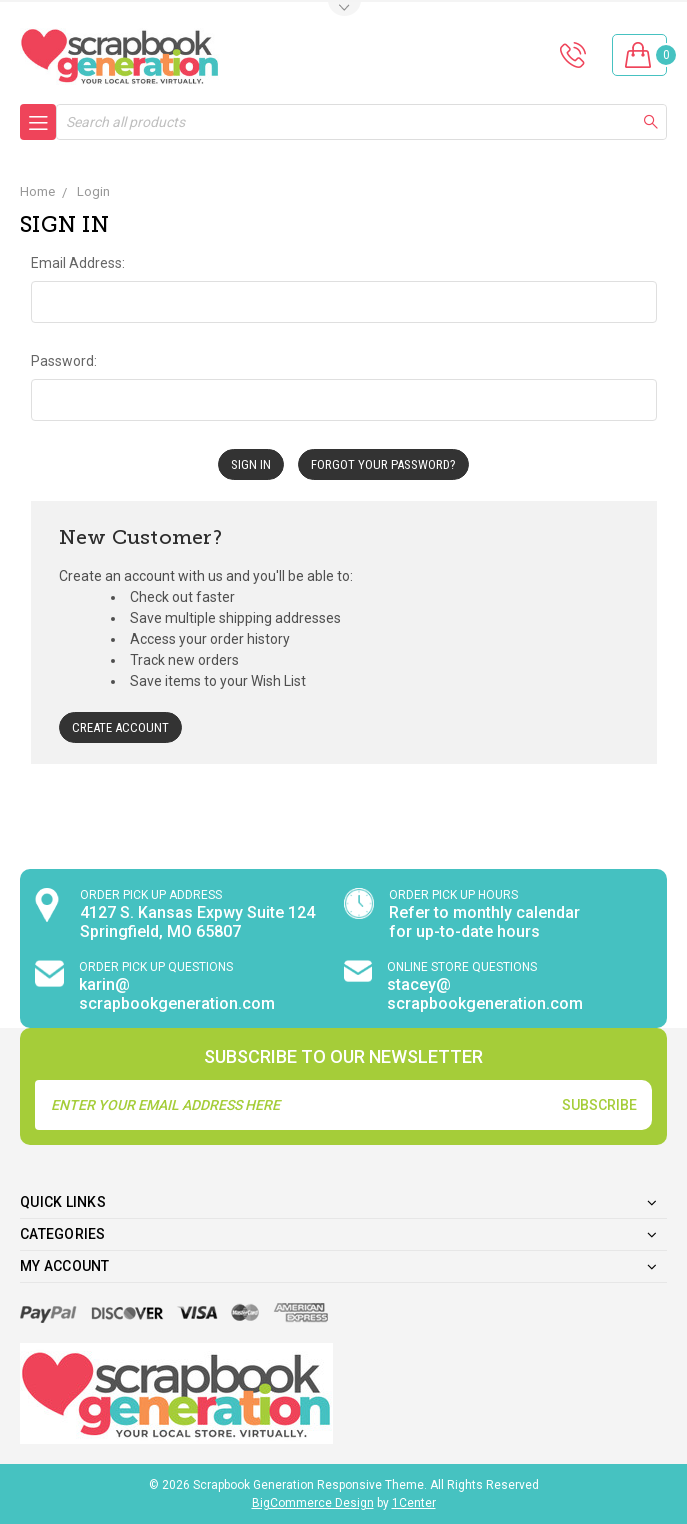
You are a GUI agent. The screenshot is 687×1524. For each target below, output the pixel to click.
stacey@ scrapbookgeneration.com (485, 994)
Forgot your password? (383, 464)
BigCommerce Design (313, 1503)
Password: (64, 361)
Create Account (120, 727)
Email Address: (78, 263)
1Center (414, 1503)
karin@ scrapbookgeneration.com (177, 994)
